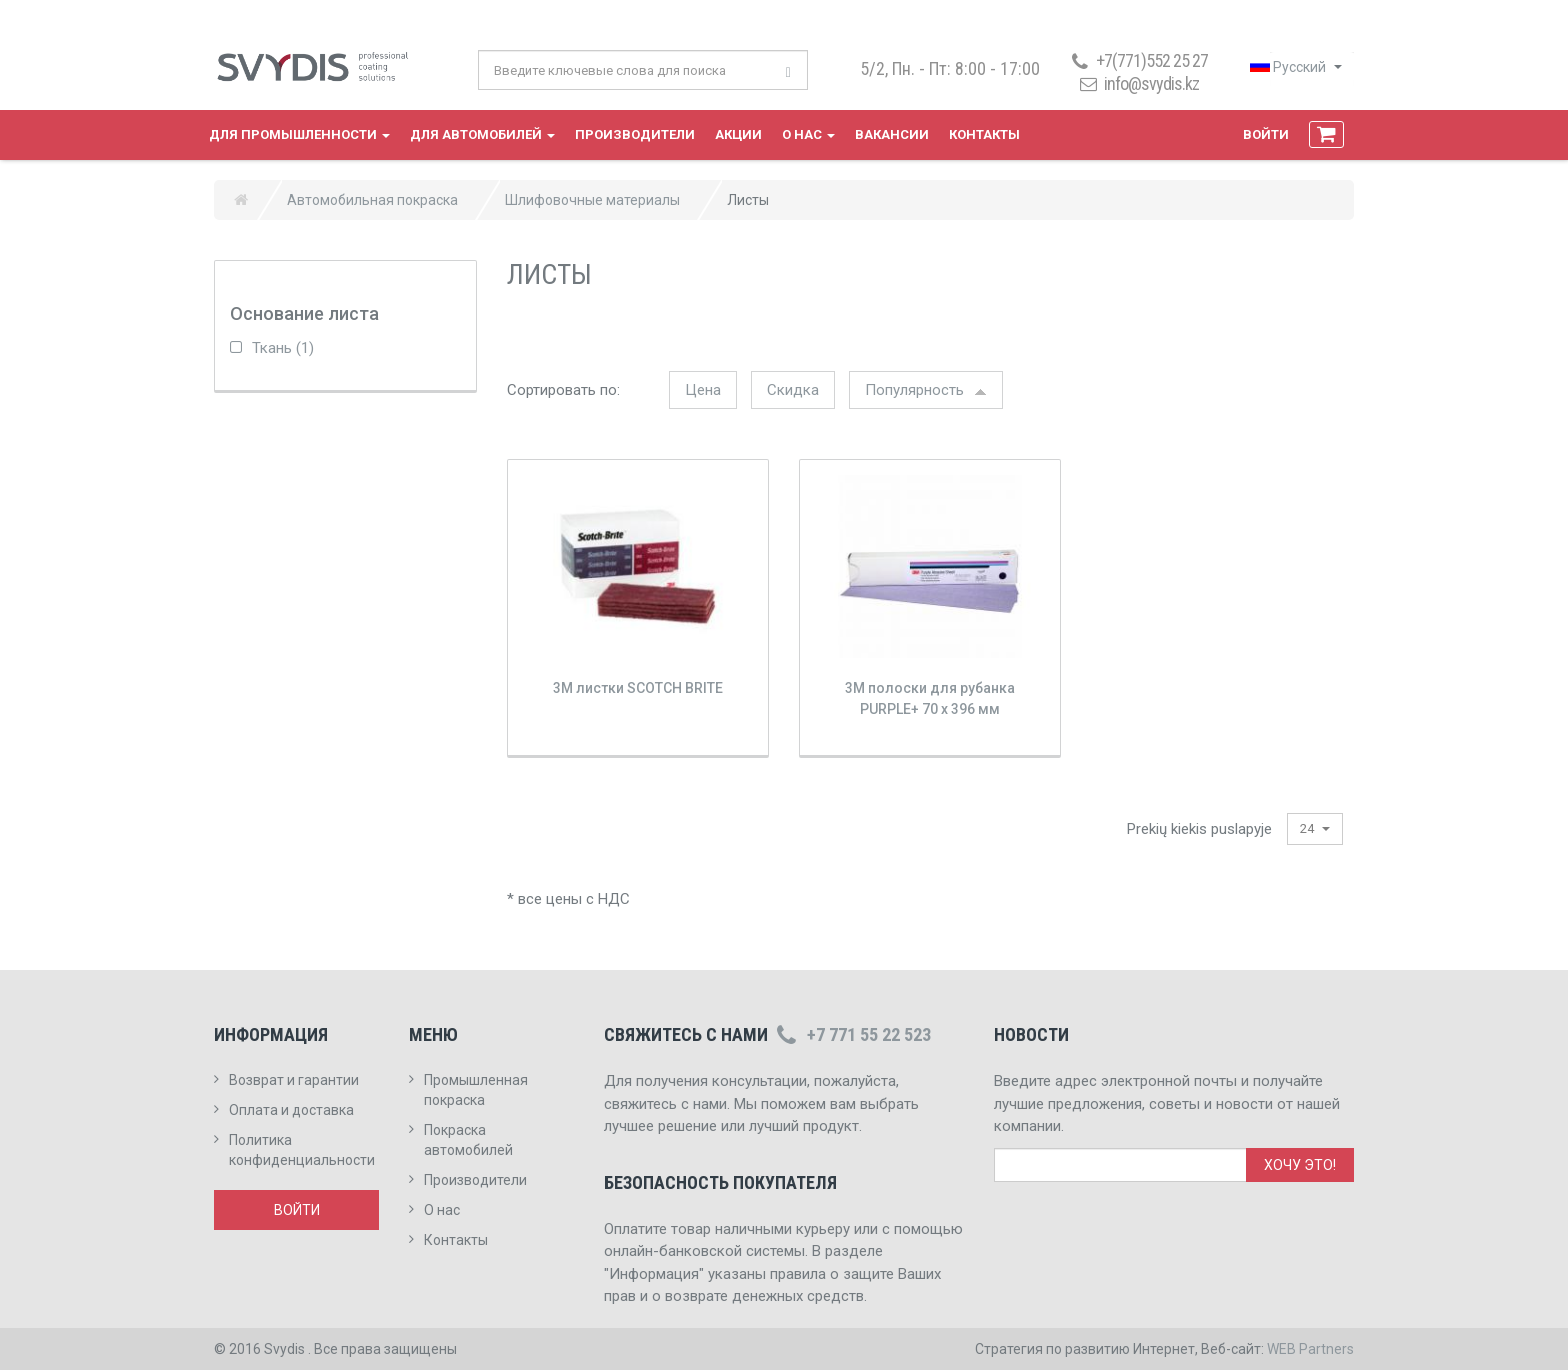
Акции (738, 134)
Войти (1266, 134)
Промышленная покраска (476, 1090)
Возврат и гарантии (294, 1080)
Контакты (984, 134)
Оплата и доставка (291, 1110)
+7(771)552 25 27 (1137, 60)
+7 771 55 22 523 (851, 1034)
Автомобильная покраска (372, 200)
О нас (808, 134)
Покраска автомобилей (468, 1140)
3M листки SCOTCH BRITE (638, 688)
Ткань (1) (272, 348)
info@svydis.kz (1151, 83)
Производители (635, 134)
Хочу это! (1300, 1165)
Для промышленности (299, 134)
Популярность (926, 390)
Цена (703, 390)
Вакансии (892, 134)
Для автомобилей (482, 134)
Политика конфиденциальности (302, 1150)
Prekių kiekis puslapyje (1199, 829)
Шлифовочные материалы (592, 200)
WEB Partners (1310, 1349)
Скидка (793, 390)
